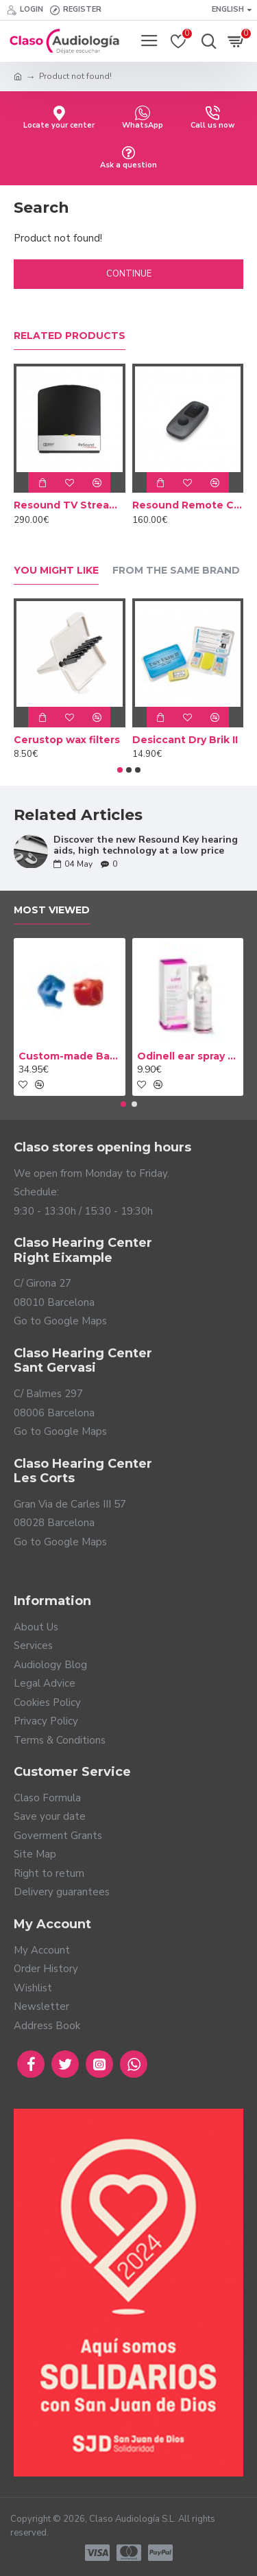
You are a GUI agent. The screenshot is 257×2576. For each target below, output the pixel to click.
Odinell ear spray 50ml (188, 1056)
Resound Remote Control (188, 505)
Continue (128, 274)
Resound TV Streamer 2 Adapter (69, 505)
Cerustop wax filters (67, 740)
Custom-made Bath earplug (70, 1056)
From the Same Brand (176, 570)
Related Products (69, 336)
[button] (120, 770)
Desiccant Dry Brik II (185, 740)
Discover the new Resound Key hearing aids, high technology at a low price (145, 845)
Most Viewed (52, 910)
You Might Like (56, 570)
